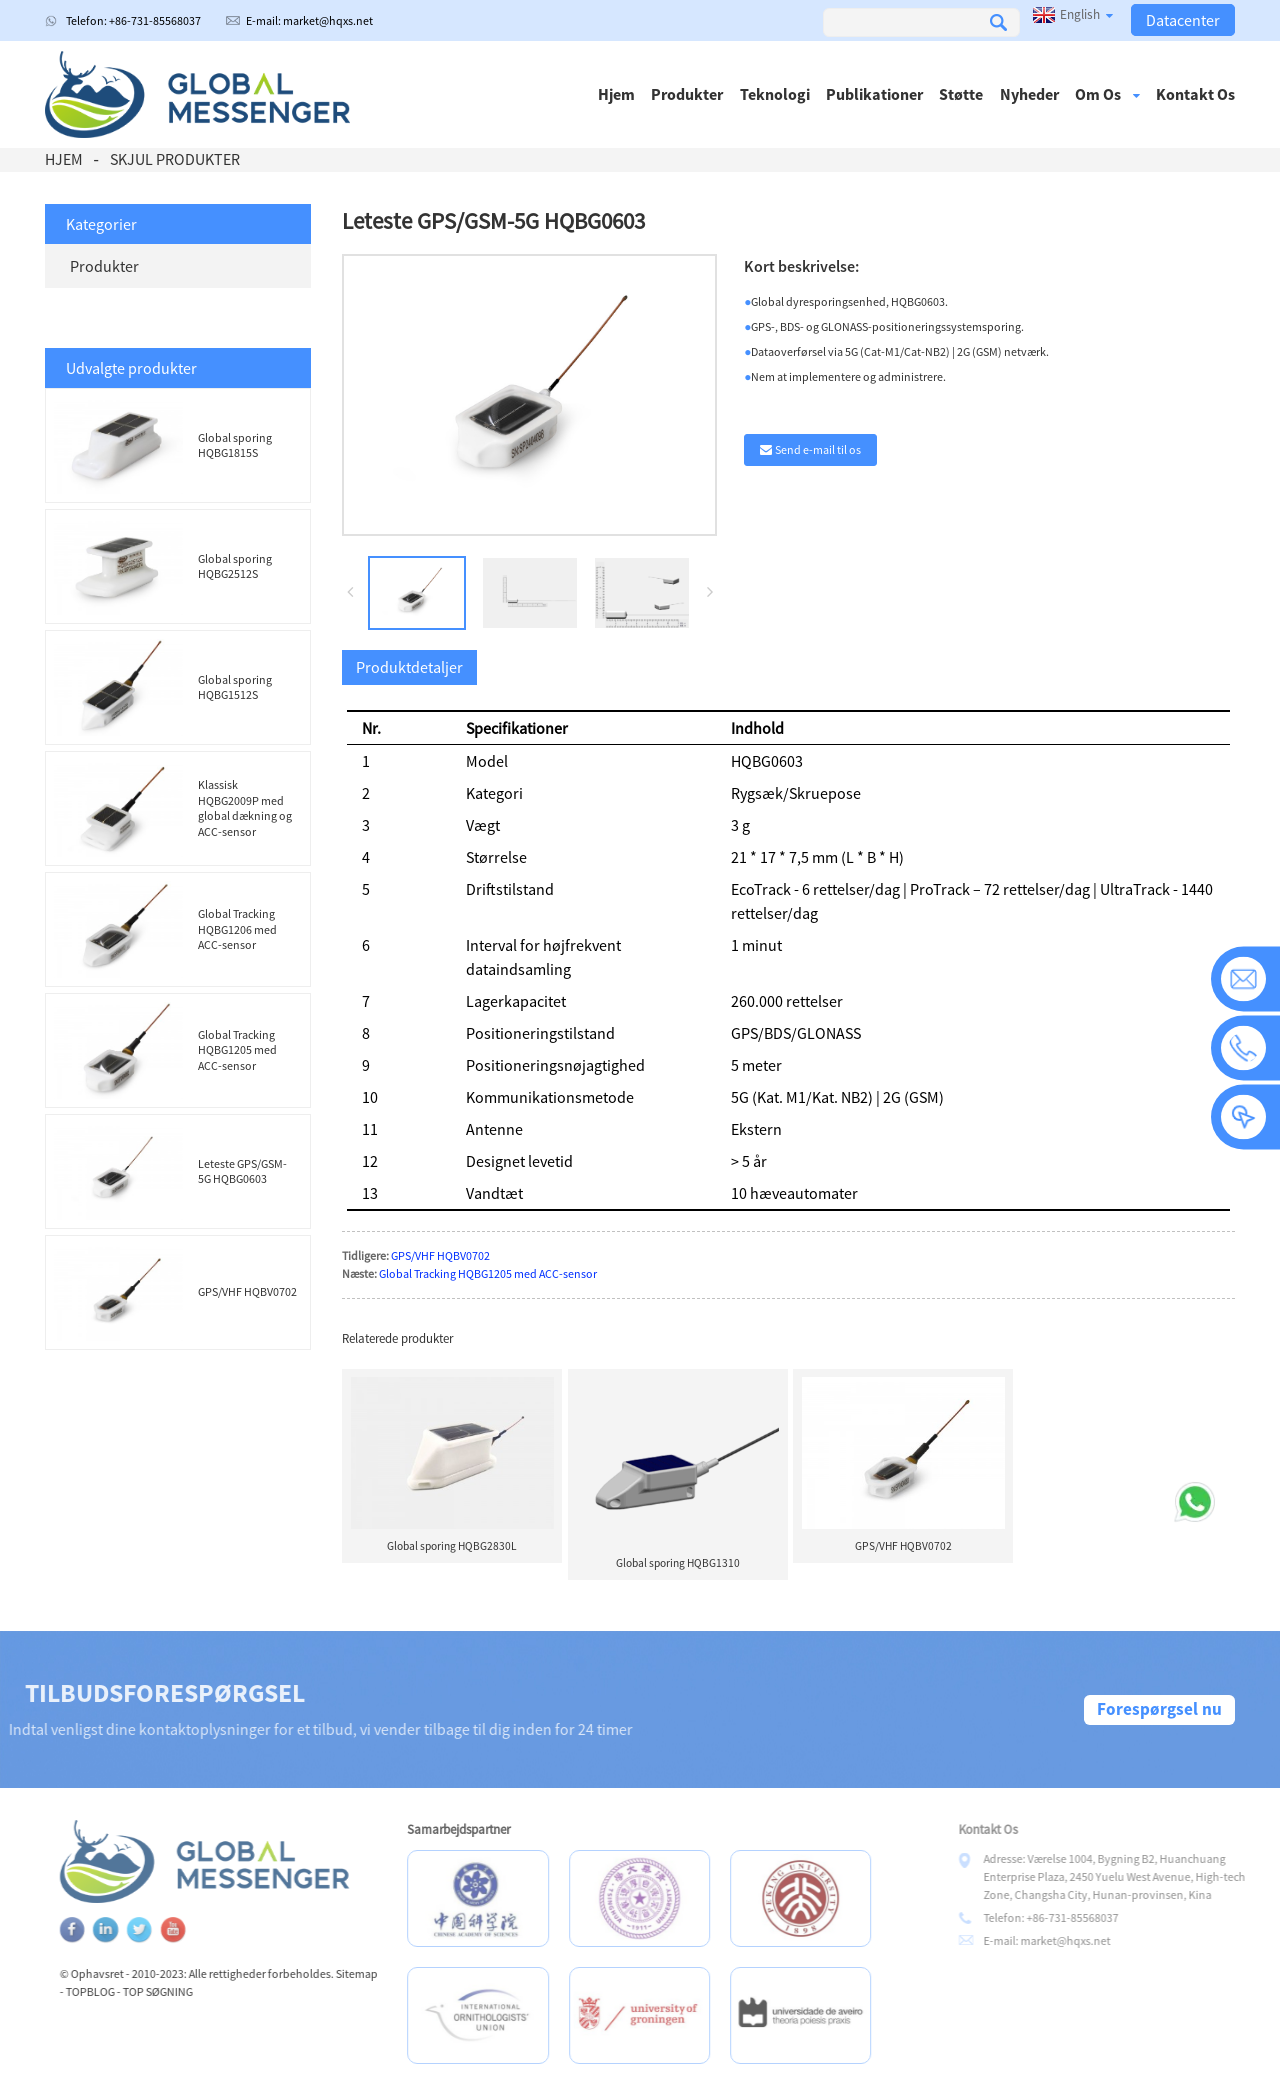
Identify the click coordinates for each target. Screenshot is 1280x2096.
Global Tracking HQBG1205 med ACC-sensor (237, 1050)
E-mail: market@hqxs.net (309, 20)
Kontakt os (1195, 94)
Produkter (687, 94)
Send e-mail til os (818, 449)
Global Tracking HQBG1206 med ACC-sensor (237, 929)
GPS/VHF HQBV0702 (247, 1291)
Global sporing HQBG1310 (678, 1563)
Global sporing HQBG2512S (235, 566)
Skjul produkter (175, 159)
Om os (1107, 94)
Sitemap (398, 1973)
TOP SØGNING (199, 1991)
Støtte (961, 94)
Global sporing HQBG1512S (235, 687)
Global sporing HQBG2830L (452, 1546)
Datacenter (1183, 20)
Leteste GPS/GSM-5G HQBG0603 (242, 1171)
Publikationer (874, 94)
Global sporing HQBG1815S (235, 445)
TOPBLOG (131, 1991)
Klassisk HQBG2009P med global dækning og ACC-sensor (245, 808)
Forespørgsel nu (1159, 1709)
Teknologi (775, 94)
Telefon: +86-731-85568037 (133, 20)
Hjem (616, 94)
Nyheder (1029, 94)
